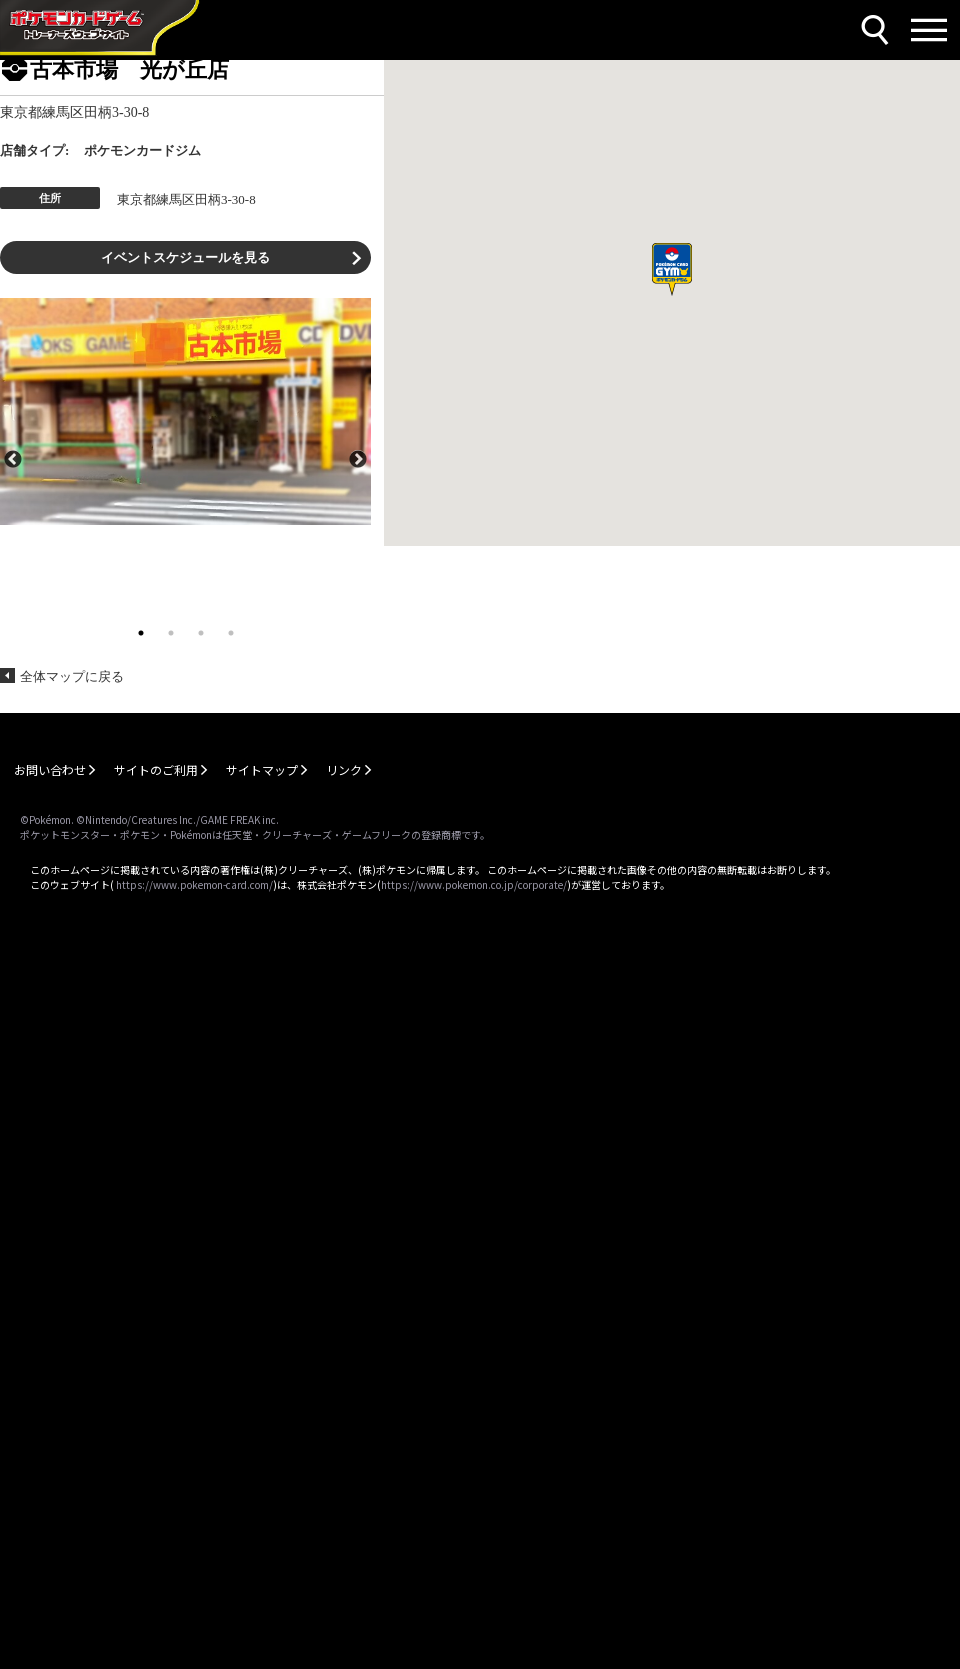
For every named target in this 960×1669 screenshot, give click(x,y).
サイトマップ (262, 769)
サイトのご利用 (156, 769)
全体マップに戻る (72, 676)
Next (358, 458)
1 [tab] (141, 633)
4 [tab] (231, 633)
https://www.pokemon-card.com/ (194, 884)
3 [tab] (201, 633)
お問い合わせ (50, 769)
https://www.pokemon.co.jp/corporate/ (474, 884)
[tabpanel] (185, 411)
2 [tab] (171, 633)
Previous (13, 458)
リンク (344, 769)
